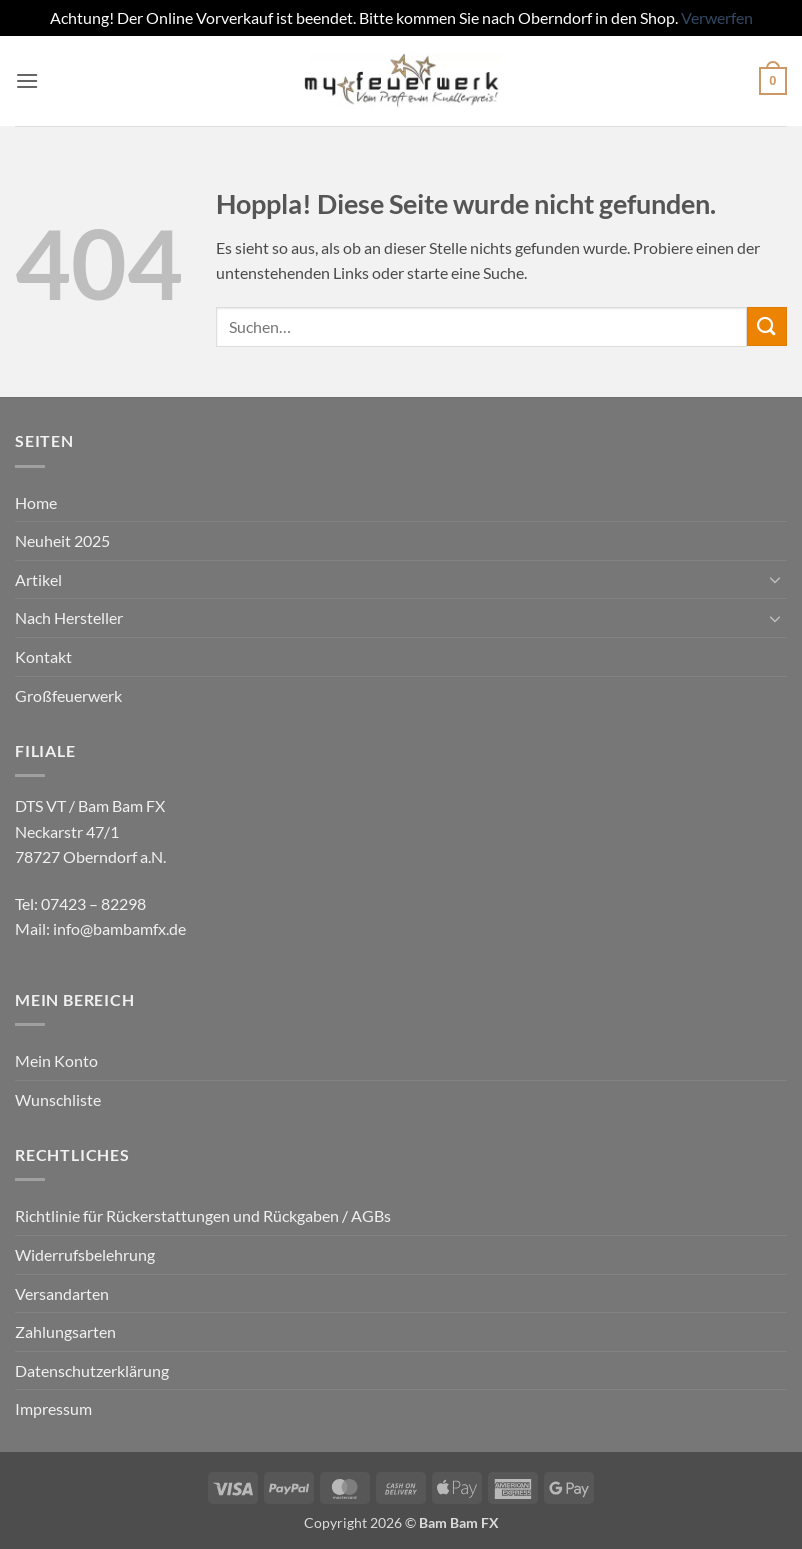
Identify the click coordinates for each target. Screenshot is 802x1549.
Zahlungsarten (65, 1331)
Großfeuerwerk (68, 695)
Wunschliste (58, 1099)
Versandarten (62, 1293)
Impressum (53, 1408)
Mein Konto (56, 1060)
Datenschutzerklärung (92, 1370)
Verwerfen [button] (717, 17)
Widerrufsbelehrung (85, 1254)
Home (36, 502)
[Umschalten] (775, 579)
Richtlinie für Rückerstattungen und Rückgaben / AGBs (203, 1215)
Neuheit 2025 (62, 540)
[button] (27, 80)
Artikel (38, 579)
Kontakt (43, 656)
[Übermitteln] (767, 326)
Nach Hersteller (69, 617)
